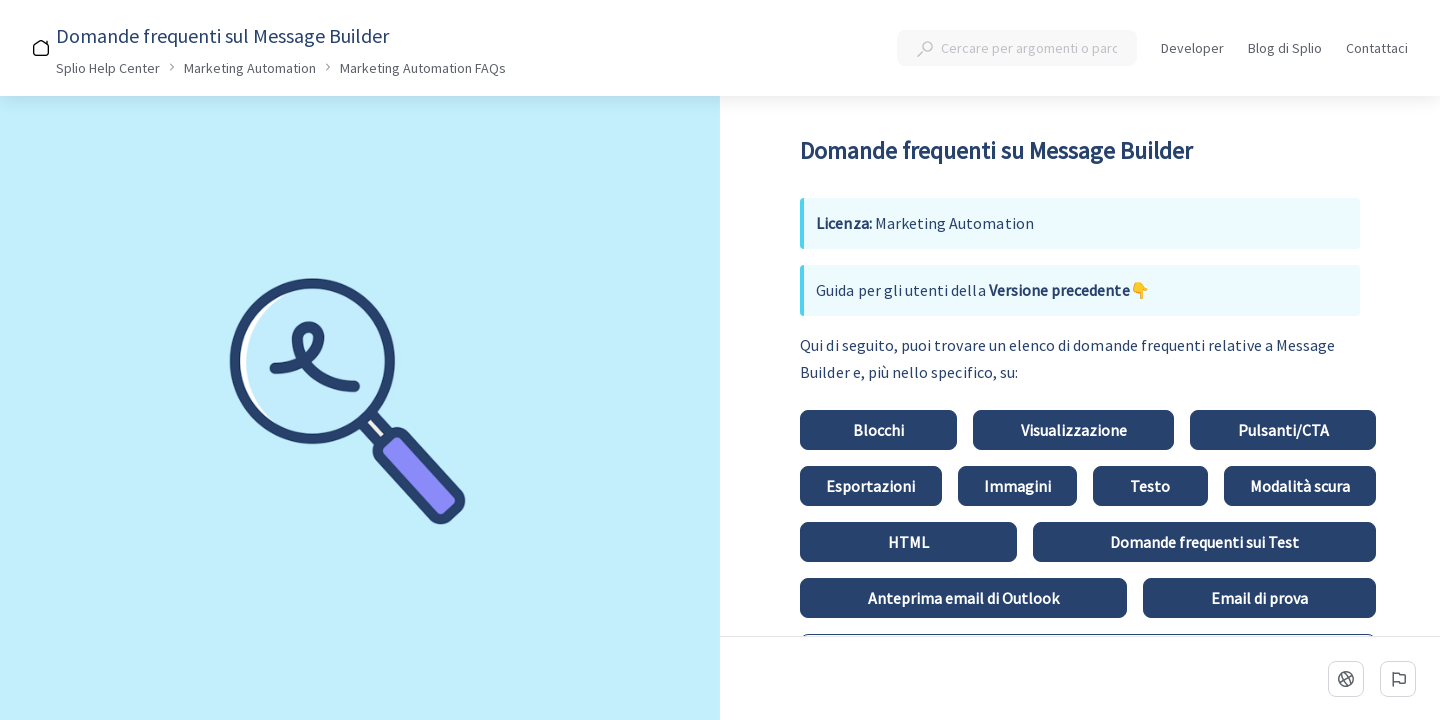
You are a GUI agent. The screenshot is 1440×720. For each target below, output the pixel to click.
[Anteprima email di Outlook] (963, 598)
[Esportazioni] (870, 486)
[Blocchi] (878, 430)
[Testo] (1150, 486)
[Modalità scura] (1300, 486)
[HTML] (908, 542)
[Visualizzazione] (1073, 430)
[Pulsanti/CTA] (1283, 430)
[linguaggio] (1346, 679)
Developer (1192, 49)
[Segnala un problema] (1398, 679)
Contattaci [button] (1377, 48)
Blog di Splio (1285, 49)
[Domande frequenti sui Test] (1204, 542)
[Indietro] (32, 36)
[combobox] (1017, 48)
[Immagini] (1017, 486)
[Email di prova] (1259, 598)
